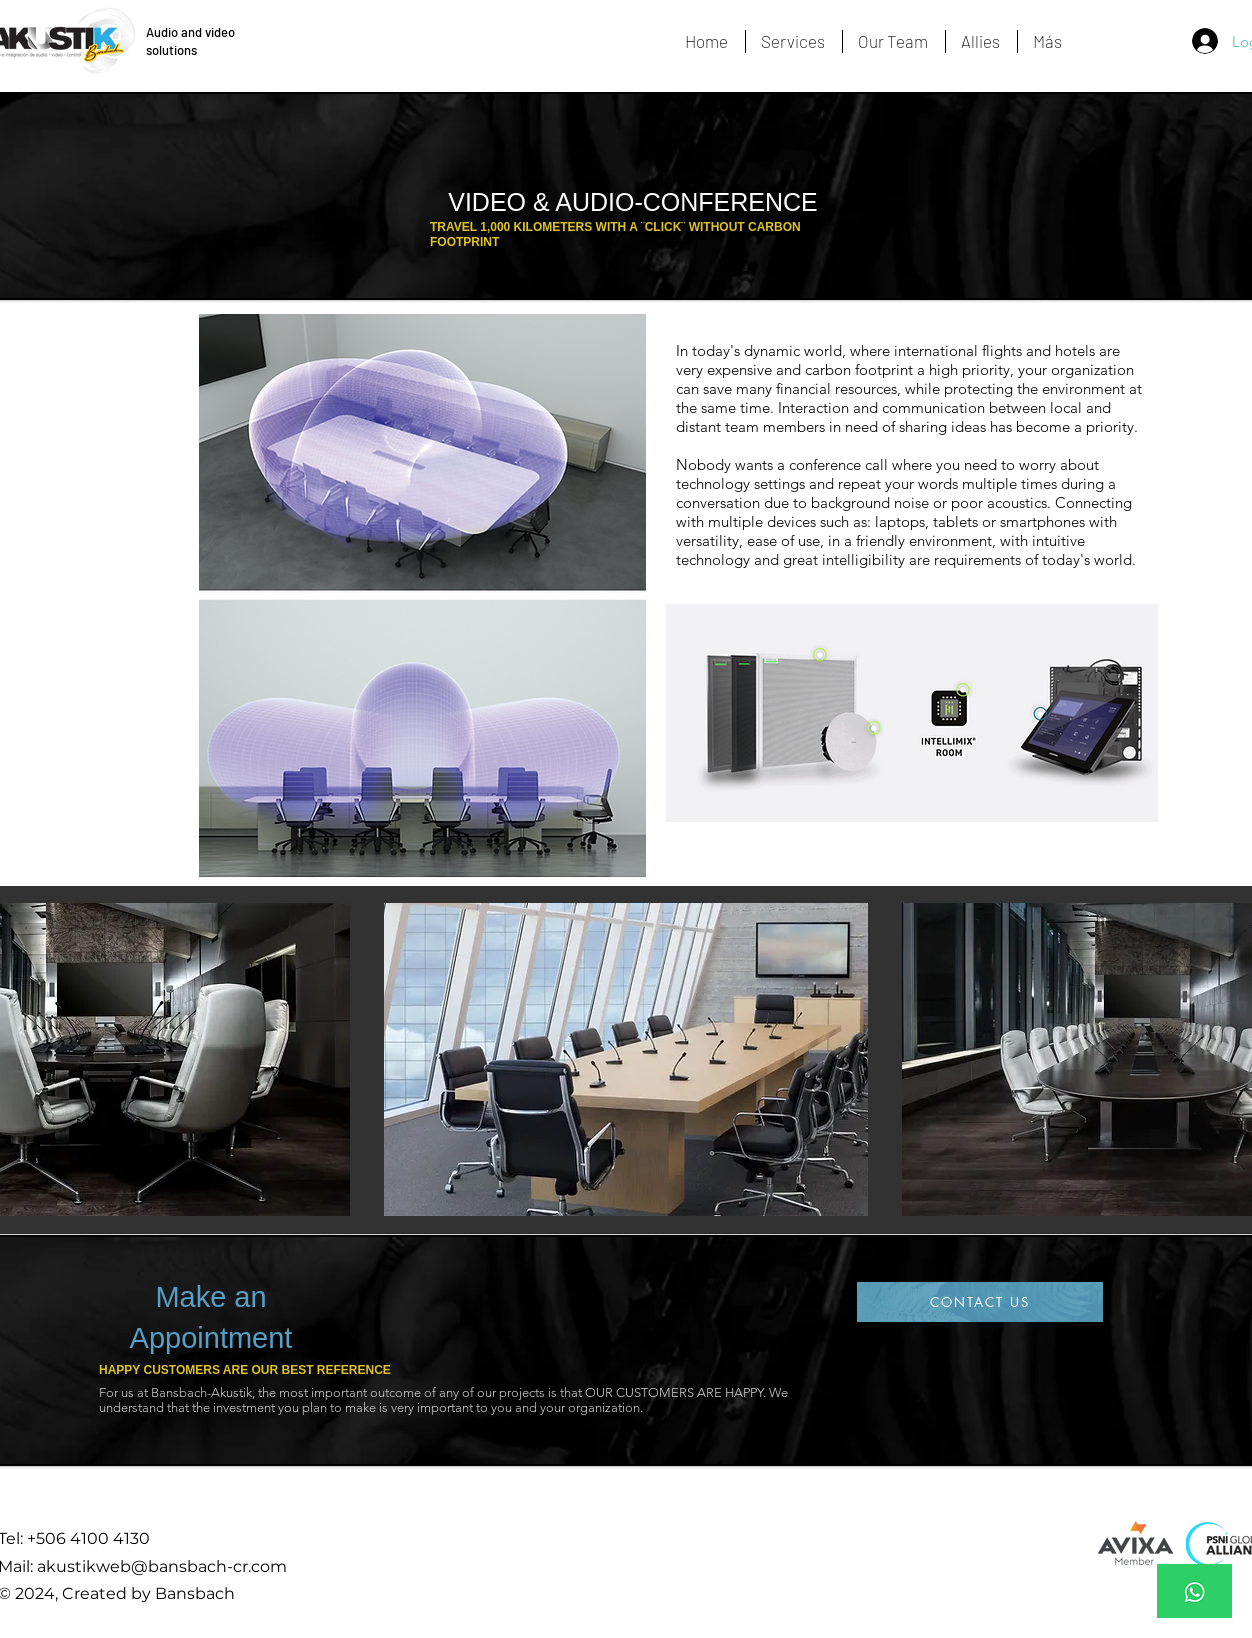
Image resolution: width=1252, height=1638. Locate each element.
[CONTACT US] (980, 1302)
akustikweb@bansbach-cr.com (162, 1566)
